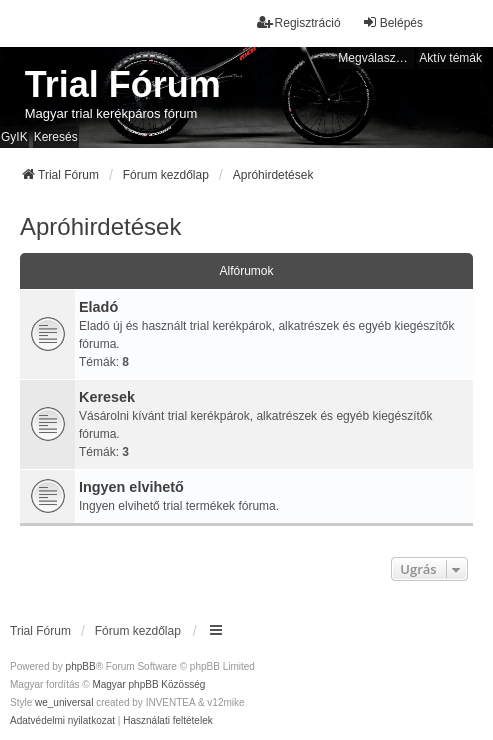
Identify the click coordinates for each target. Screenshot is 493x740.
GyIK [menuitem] (14, 137)
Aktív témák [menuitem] (450, 58)
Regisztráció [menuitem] (299, 22)
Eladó (98, 307)
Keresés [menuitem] (56, 137)
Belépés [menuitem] (392, 22)
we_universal (64, 702)
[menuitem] (62, 721)
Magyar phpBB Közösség (148, 684)
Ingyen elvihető (131, 487)
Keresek (107, 397)
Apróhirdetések (100, 226)
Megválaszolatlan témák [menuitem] (376, 58)
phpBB (81, 666)
